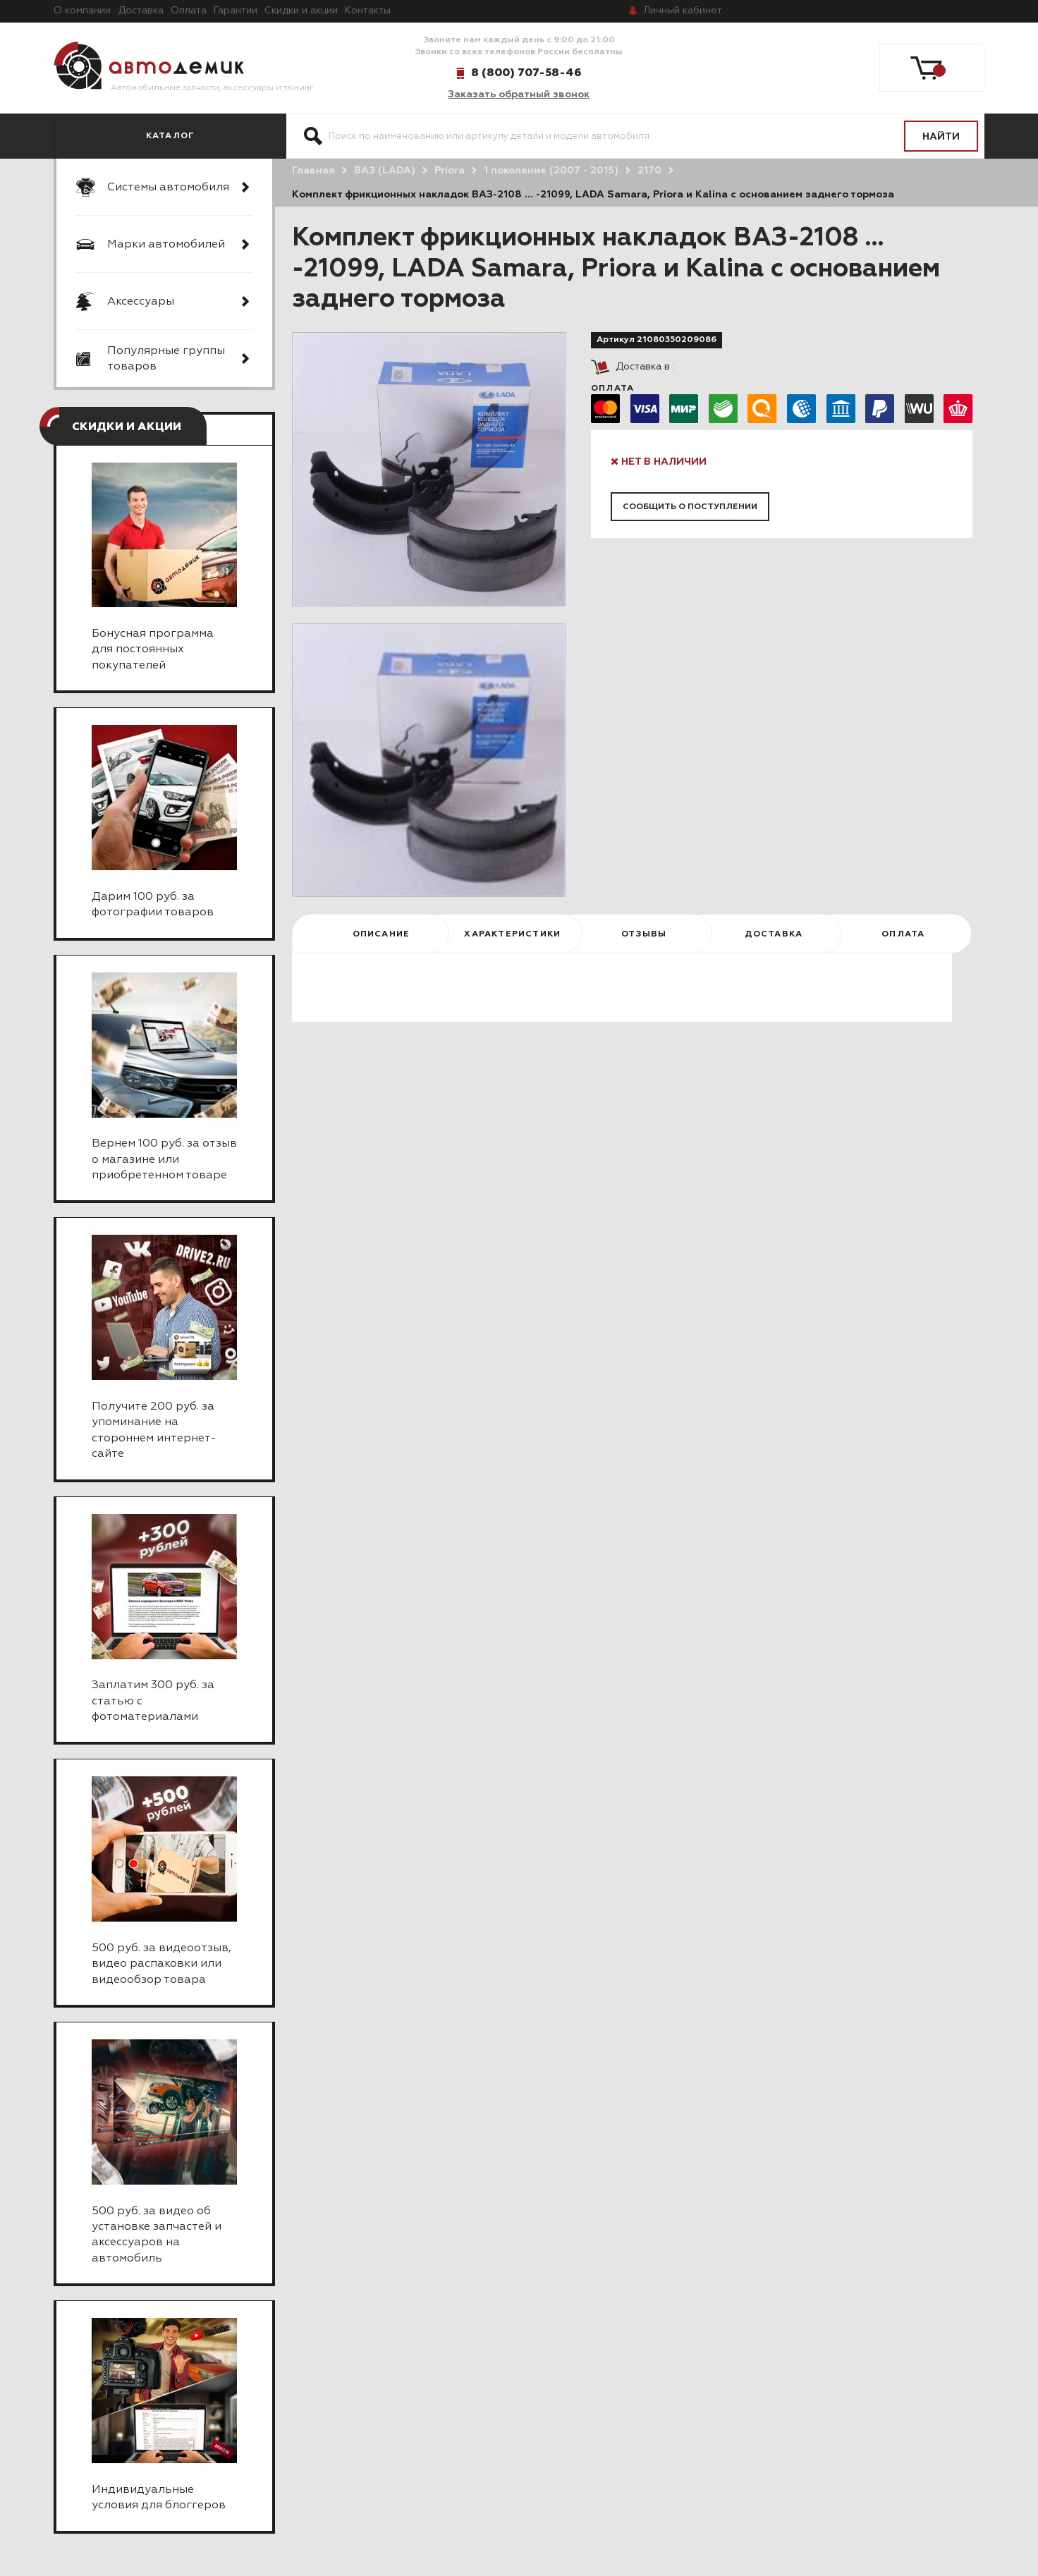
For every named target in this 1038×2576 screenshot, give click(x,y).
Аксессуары (140, 301)
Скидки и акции (301, 11)
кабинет (682, 11)
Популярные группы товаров (166, 359)
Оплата (189, 11)
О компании (82, 11)
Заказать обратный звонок (519, 94)
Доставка (141, 11)
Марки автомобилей (166, 244)
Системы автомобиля (168, 187)
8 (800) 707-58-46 (526, 72)
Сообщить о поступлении (690, 507)
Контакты (368, 11)
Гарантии (235, 11)
